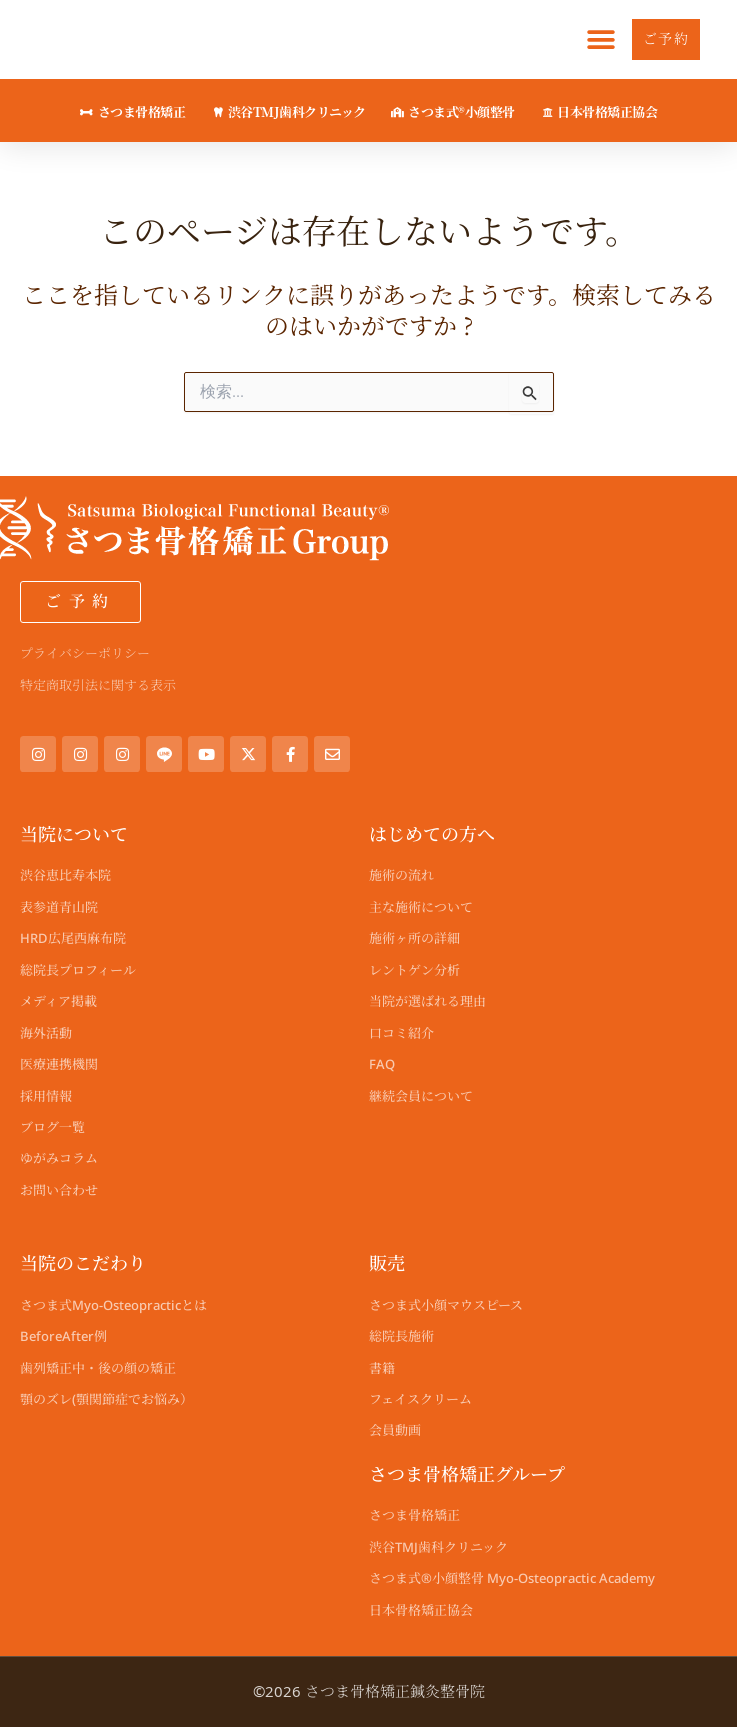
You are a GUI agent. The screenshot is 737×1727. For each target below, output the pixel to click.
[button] (601, 39)
